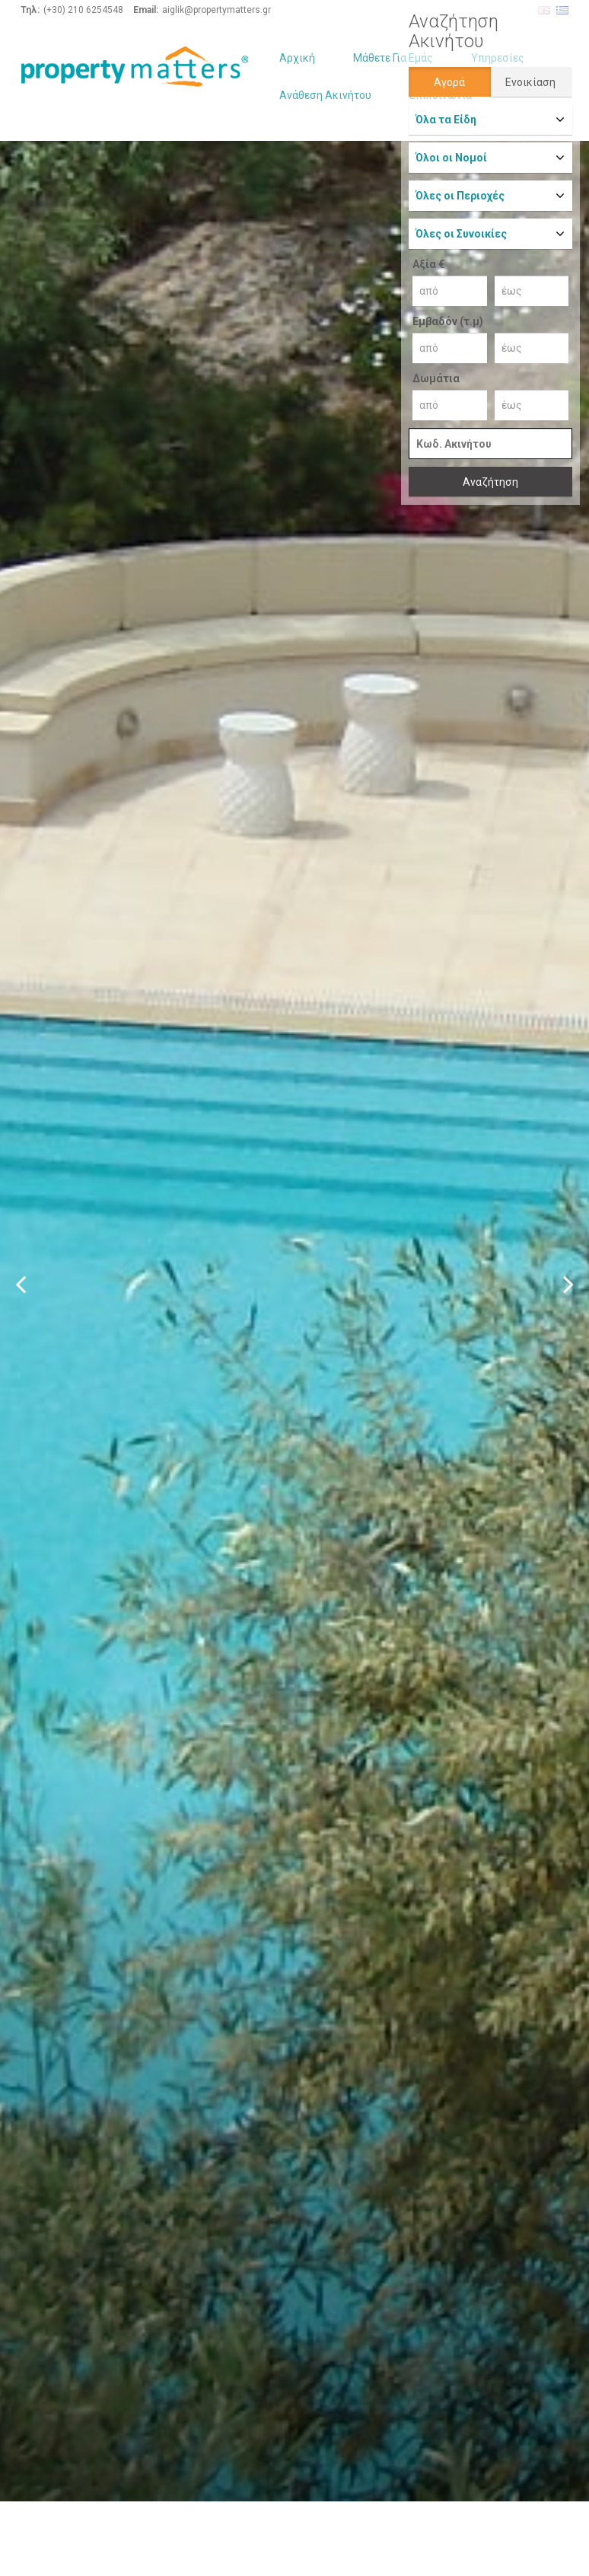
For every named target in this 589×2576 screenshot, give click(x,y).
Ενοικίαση (530, 82)
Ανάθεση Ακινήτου (325, 95)
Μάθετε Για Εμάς (393, 58)
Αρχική (297, 58)
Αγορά (449, 82)
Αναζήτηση (490, 482)
